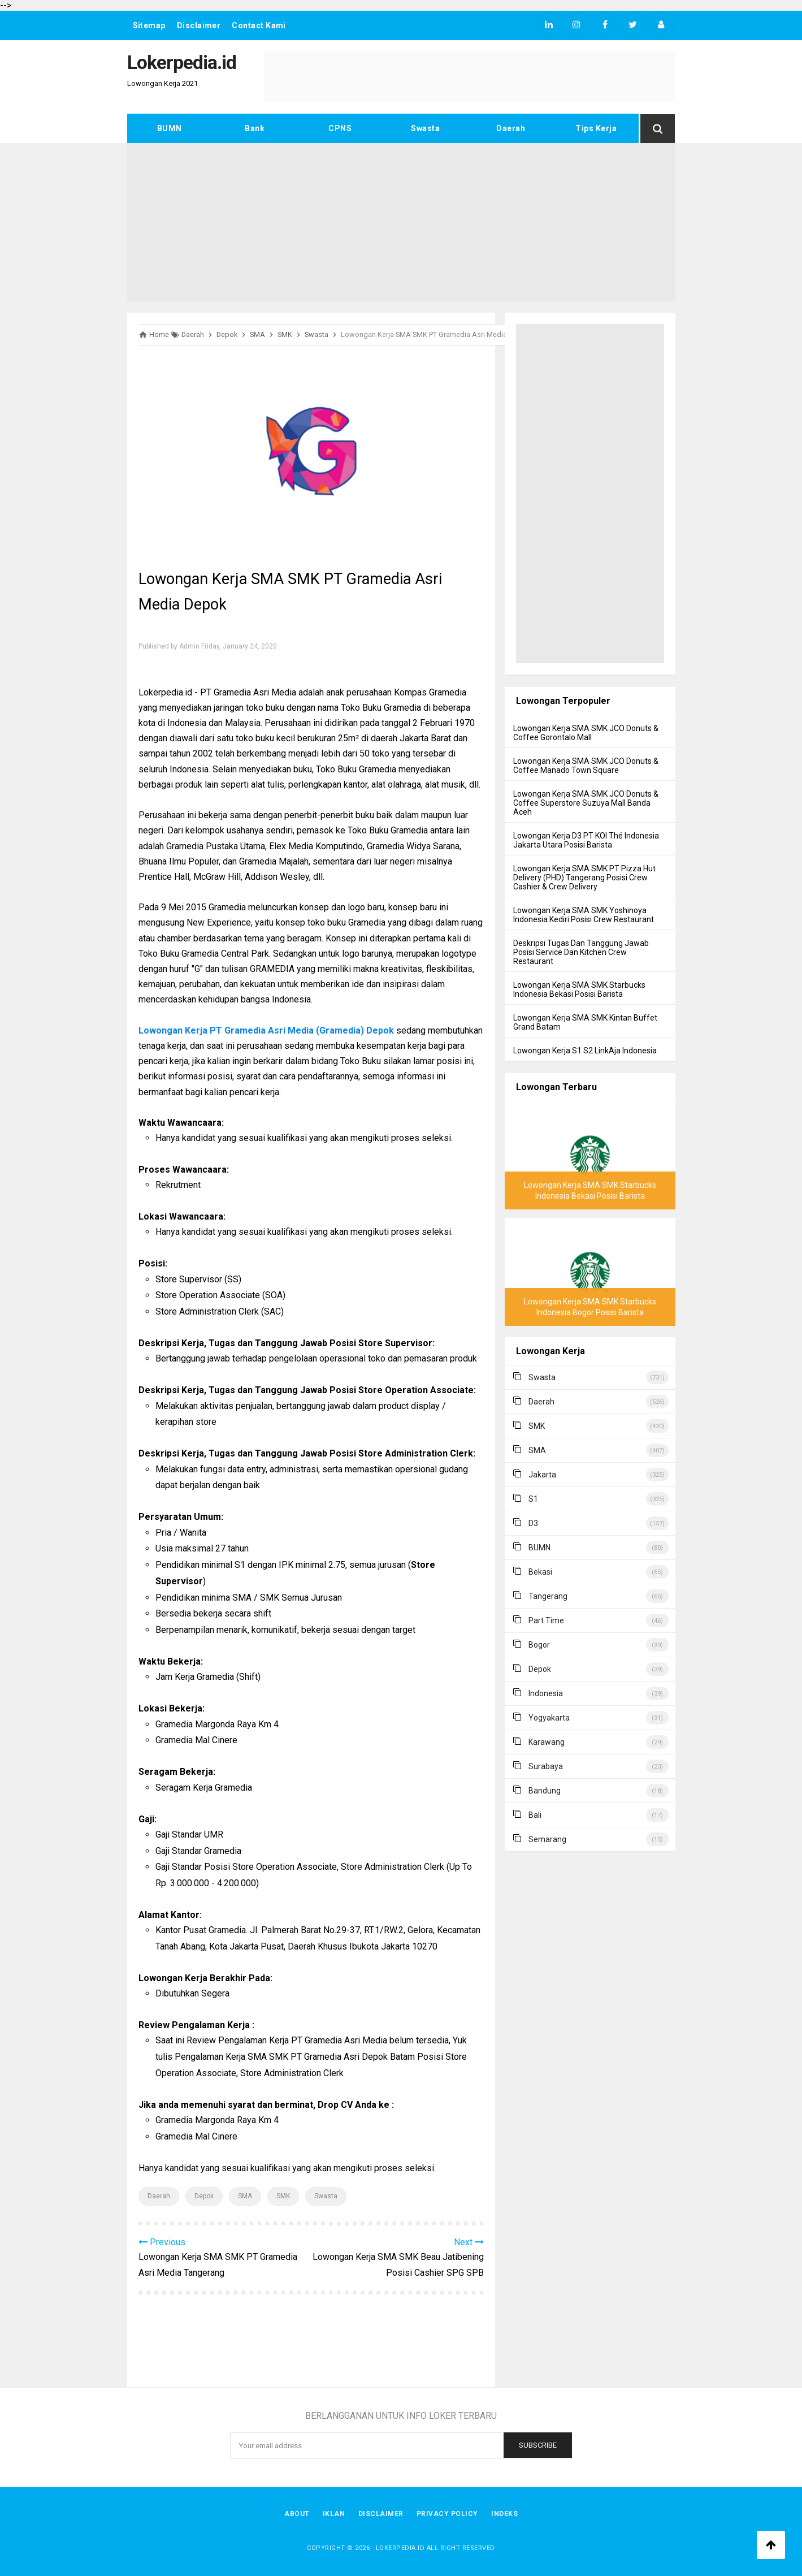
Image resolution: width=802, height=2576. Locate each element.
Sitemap (149, 25)
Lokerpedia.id (400, 2548)
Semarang (547, 1839)
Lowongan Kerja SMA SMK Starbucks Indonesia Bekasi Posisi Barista (579, 989)
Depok (204, 2196)
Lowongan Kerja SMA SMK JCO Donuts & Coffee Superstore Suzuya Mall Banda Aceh (585, 802)
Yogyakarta (549, 1717)
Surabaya (545, 1766)
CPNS (340, 128)
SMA (245, 2196)
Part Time (546, 1620)
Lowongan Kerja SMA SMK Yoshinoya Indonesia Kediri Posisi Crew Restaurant (583, 915)
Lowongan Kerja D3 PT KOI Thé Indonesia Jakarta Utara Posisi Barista (586, 840)
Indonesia (545, 1693)
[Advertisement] (401, 222)
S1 (533, 1498)
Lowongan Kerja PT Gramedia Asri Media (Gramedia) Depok (266, 1030)
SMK (283, 2196)
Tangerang (547, 1596)
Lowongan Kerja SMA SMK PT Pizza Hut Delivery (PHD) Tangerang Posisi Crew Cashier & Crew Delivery (584, 877)
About (296, 2514)
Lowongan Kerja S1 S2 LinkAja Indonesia (585, 1050)
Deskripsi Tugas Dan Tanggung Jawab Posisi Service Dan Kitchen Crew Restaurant (581, 952)
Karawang (546, 1742)
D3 (533, 1523)
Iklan (333, 2514)
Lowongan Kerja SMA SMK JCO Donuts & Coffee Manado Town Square (585, 766)
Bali (534, 1814)
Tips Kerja (596, 128)
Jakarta (542, 1474)
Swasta (425, 128)
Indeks (505, 2514)
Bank (255, 128)
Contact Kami (259, 25)
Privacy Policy (448, 2514)
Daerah (510, 128)
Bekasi (540, 1571)
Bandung (544, 1790)
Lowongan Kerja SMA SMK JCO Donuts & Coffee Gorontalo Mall (585, 733)
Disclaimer (199, 25)
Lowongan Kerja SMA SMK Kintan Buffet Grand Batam (585, 1022)
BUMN (169, 128)
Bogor (539, 1644)
